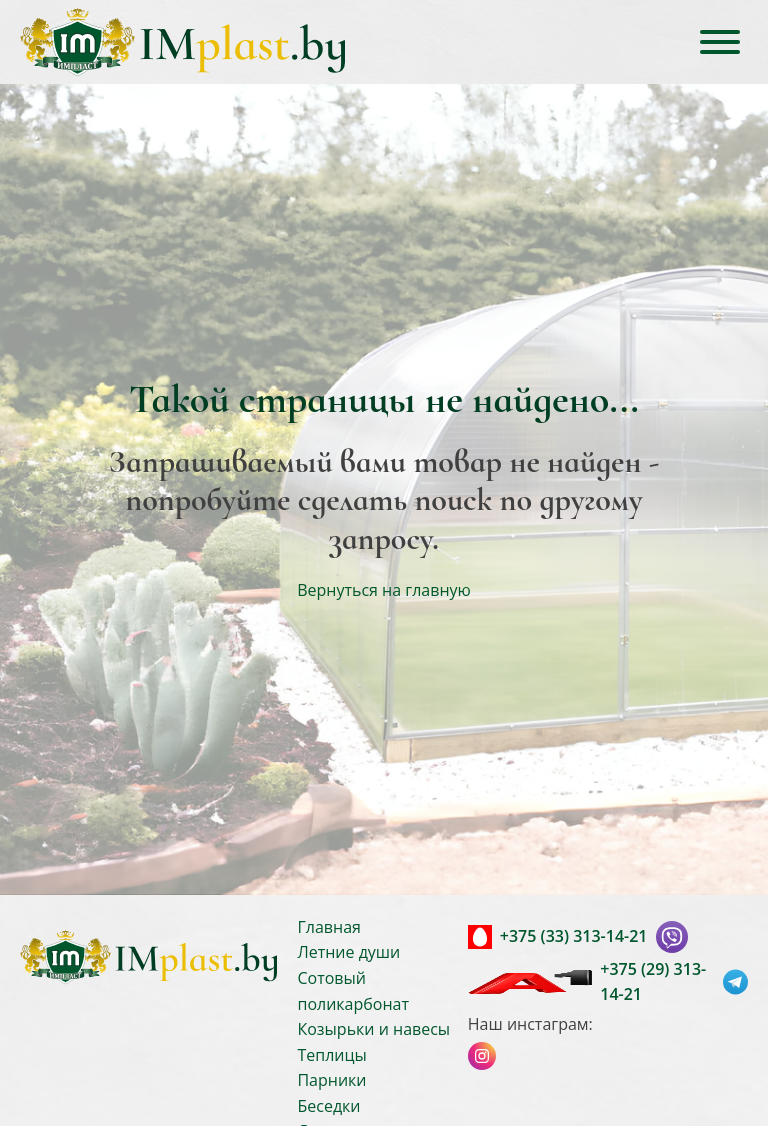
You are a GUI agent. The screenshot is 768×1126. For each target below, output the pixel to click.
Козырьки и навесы (373, 1029)
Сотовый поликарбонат (353, 991)
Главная (328, 927)
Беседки (328, 1106)
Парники (331, 1080)
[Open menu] (720, 42)
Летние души (348, 952)
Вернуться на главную (384, 590)
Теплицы (331, 1055)
